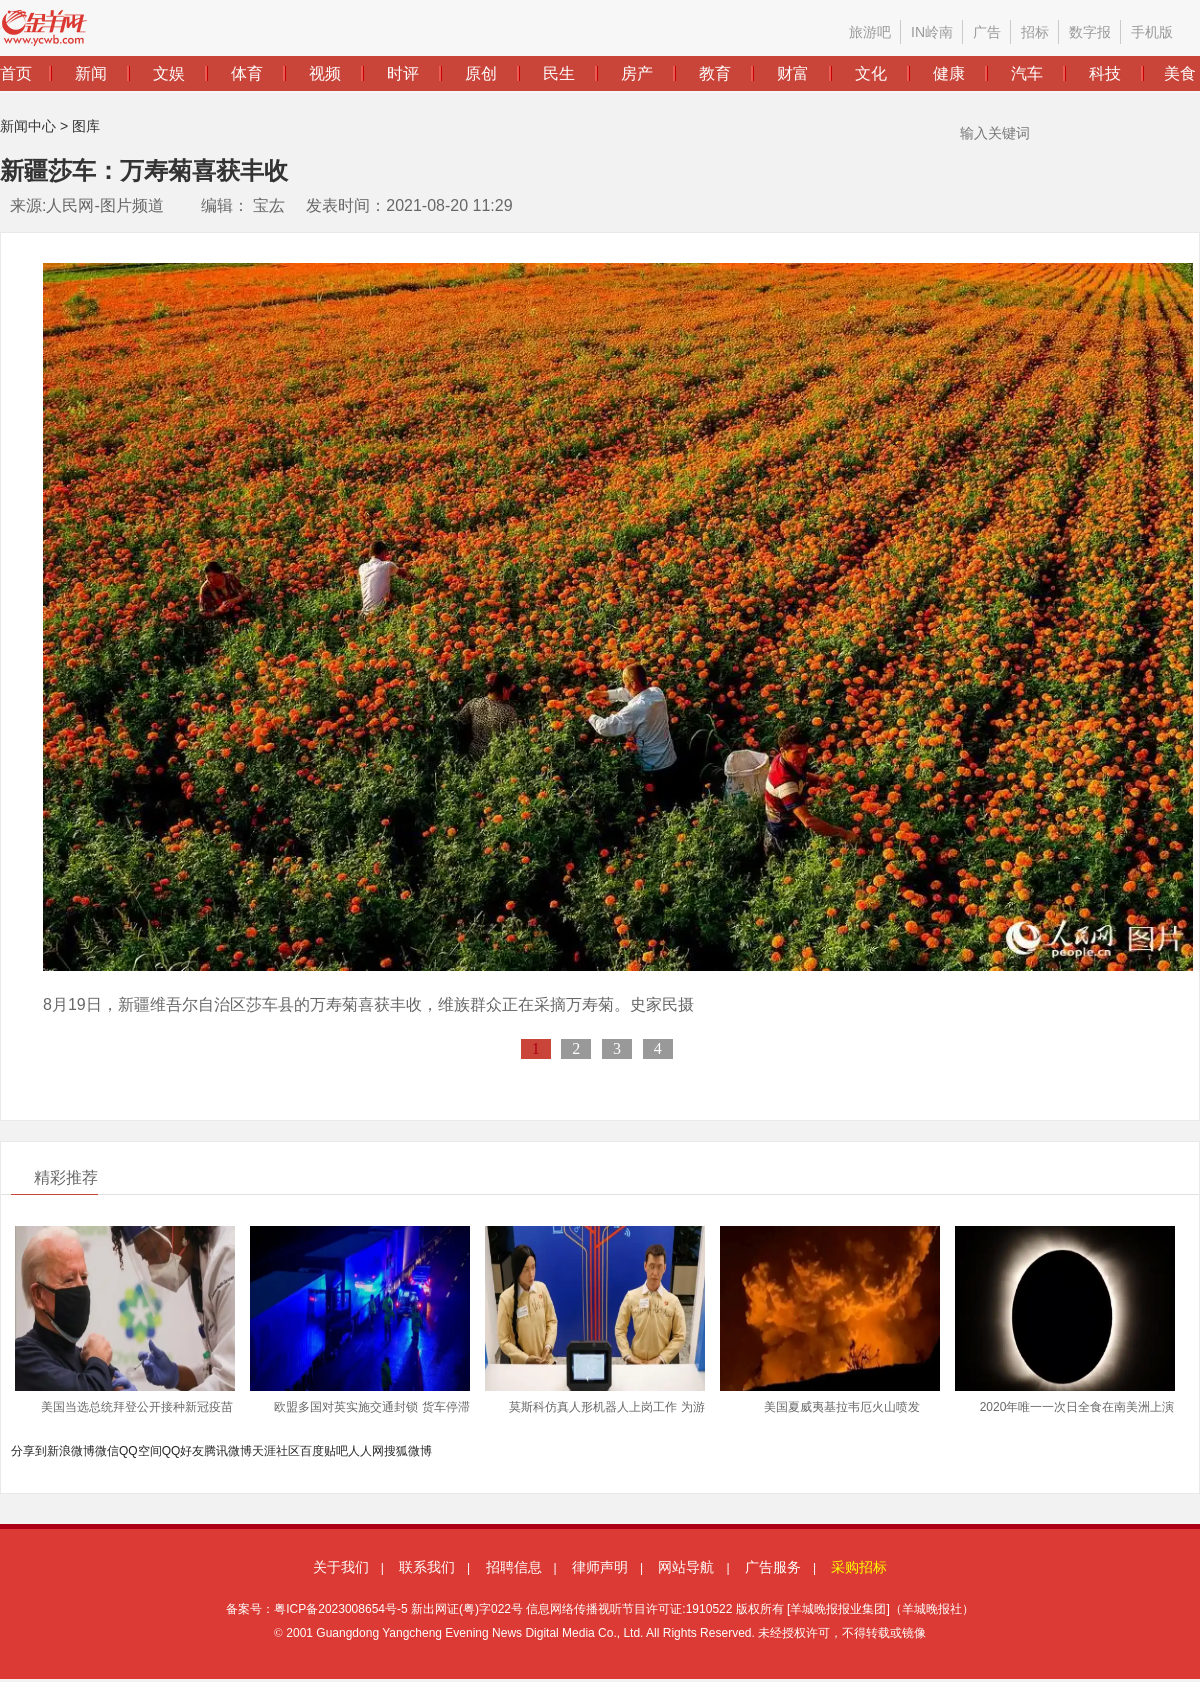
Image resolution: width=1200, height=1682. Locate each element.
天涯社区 (276, 1451)
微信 (107, 1451)
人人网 (366, 1451)
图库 (86, 126)
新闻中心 (28, 126)
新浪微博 (71, 1451)
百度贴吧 (324, 1451)
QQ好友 (183, 1451)
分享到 (29, 1451)
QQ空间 (140, 1451)
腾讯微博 (228, 1451)
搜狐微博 (408, 1451)
